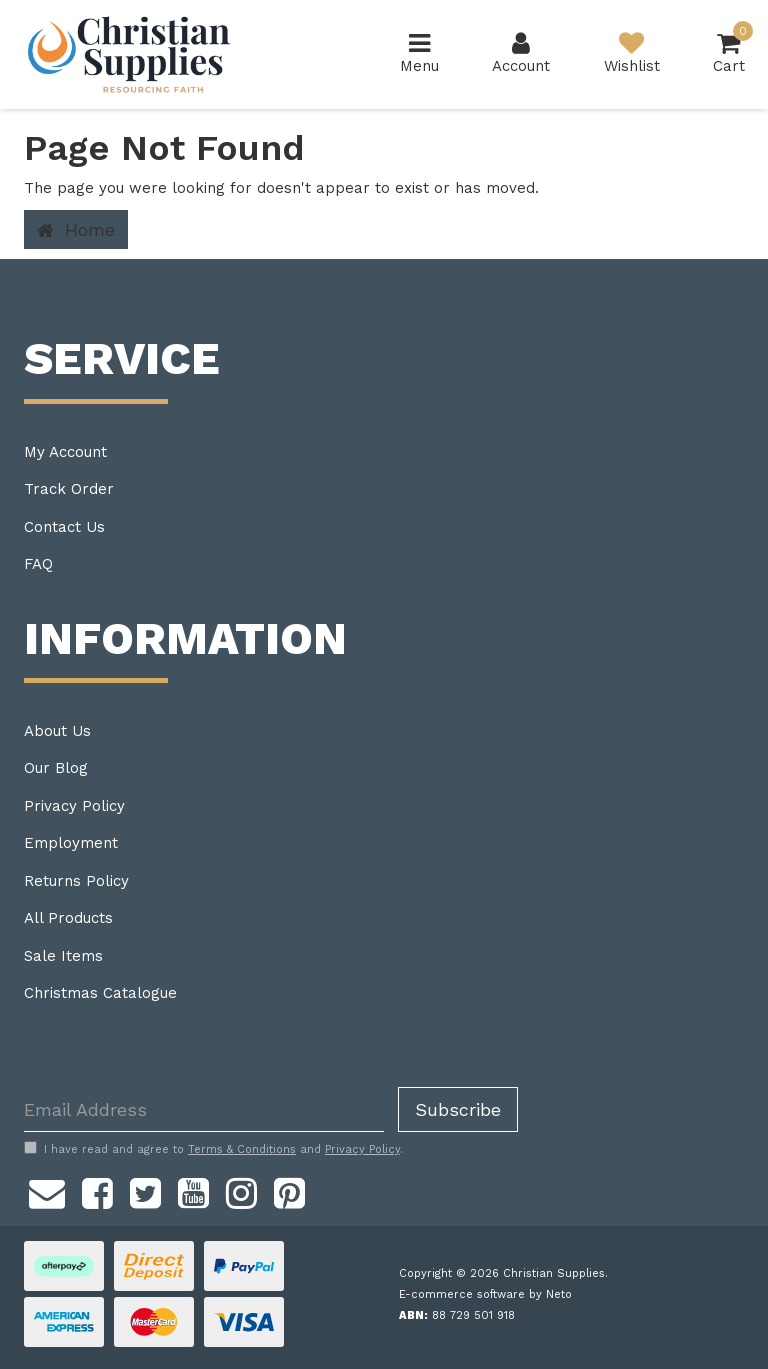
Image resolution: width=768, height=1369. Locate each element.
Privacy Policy (74, 806)
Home (76, 230)
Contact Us (64, 527)
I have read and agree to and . (213, 1149)
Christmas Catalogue (100, 993)
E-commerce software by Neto (485, 1294)
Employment (71, 843)
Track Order (69, 489)
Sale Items (63, 956)
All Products (68, 918)
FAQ (38, 564)
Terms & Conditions (242, 1149)
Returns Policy (76, 881)
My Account (65, 452)
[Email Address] (204, 1109)
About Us (57, 731)
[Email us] (47, 1190)
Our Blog (56, 768)
